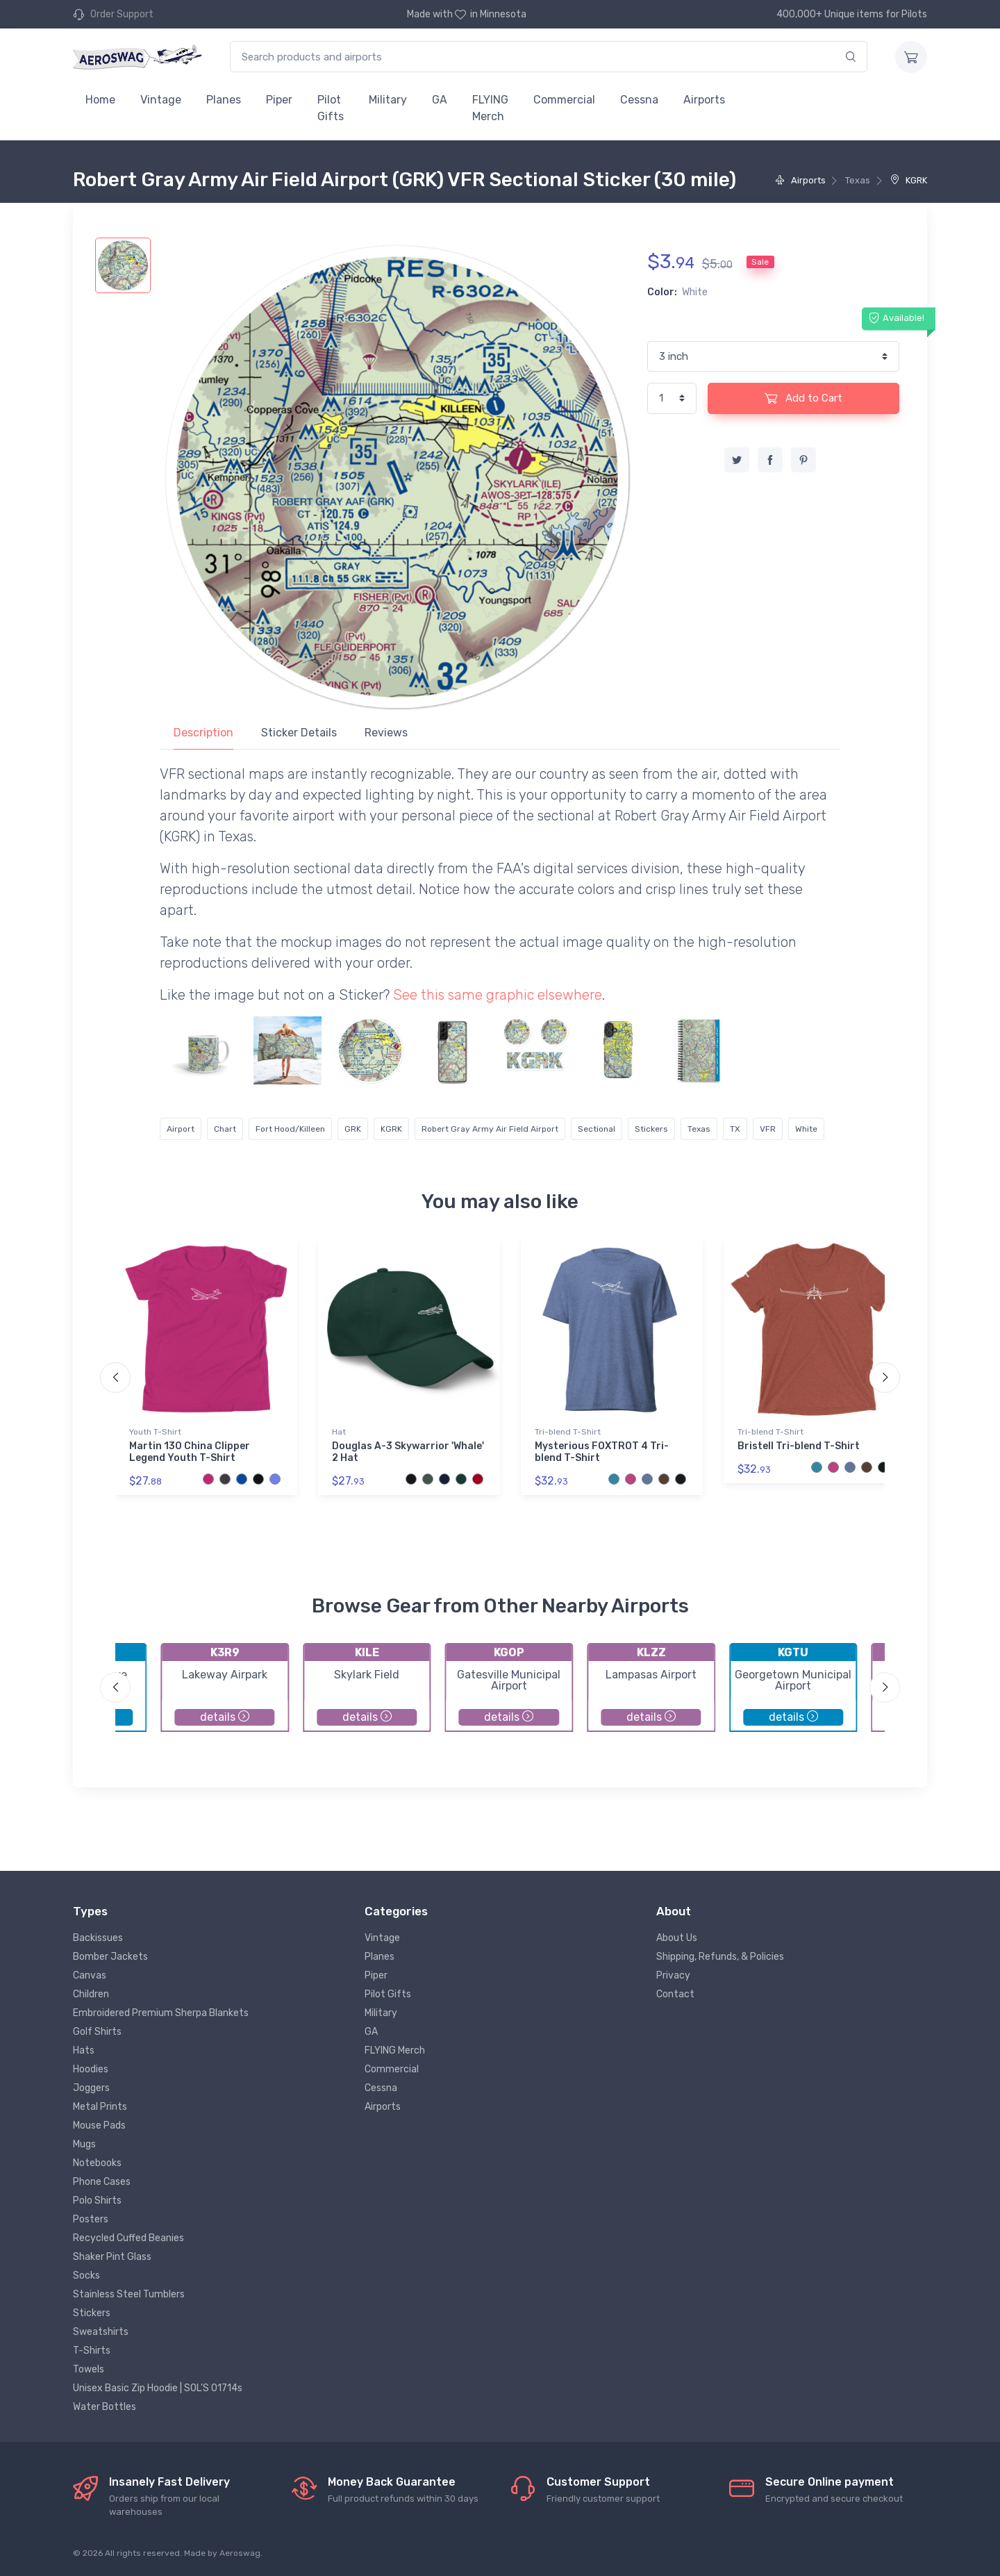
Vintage (160, 99)
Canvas (89, 1975)
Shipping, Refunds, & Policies (720, 1957)
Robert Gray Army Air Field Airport (490, 1129)
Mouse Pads (99, 2125)
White (806, 1129)
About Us (676, 1938)
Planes (223, 99)
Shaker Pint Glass (112, 2257)
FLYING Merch (490, 108)
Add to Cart (803, 398)
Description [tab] (203, 732)
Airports (704, 99)
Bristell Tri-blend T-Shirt (799, 1446)
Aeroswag (239, 2553)
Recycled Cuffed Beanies (128, 2238)
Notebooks (97, 2163)
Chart (225, 1129)
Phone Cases (102, 2182)
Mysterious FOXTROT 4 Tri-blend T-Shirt (602, 1452)
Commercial (564, 99)
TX (735, 1129)
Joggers (91, 2088)
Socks (86, 2275)
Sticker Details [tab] (299, 732)
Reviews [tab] (386, 732)
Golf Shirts (97, 2032)
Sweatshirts (100, 2332)
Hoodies (90, 2069)
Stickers (651, 1129)
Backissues (98, 1938)
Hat (339, 1432)
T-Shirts (91, 2350)
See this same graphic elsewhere (497, 994)
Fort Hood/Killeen (290, 1129)
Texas (699, 1129)
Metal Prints (100, 2107)
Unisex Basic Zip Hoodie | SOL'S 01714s (157, 2388)
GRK (352, 1129)
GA (439, 99)
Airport (180, 1129)
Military (388, 99)
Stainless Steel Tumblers (129, 2294)
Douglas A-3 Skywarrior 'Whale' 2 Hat (408, 1452)
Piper (279, 99)
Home (100, 99)
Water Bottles (104, 2407)
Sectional (596, 1129)
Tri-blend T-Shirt (568, 1432)
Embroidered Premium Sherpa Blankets (161, 2013)
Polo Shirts (97, 2200)
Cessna (639, 99)
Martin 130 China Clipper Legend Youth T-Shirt (189, 1452)
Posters (90, 2219)
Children (91, 1994)
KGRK (908, 180)
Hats (83, 2050)
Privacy (673, 1975)
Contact (675, 1994)
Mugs (84, 2144)
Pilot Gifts (330, 108)
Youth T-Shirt (155, 1432)
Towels (88, 2369)
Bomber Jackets (110, 1957)
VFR (768, 1129)
